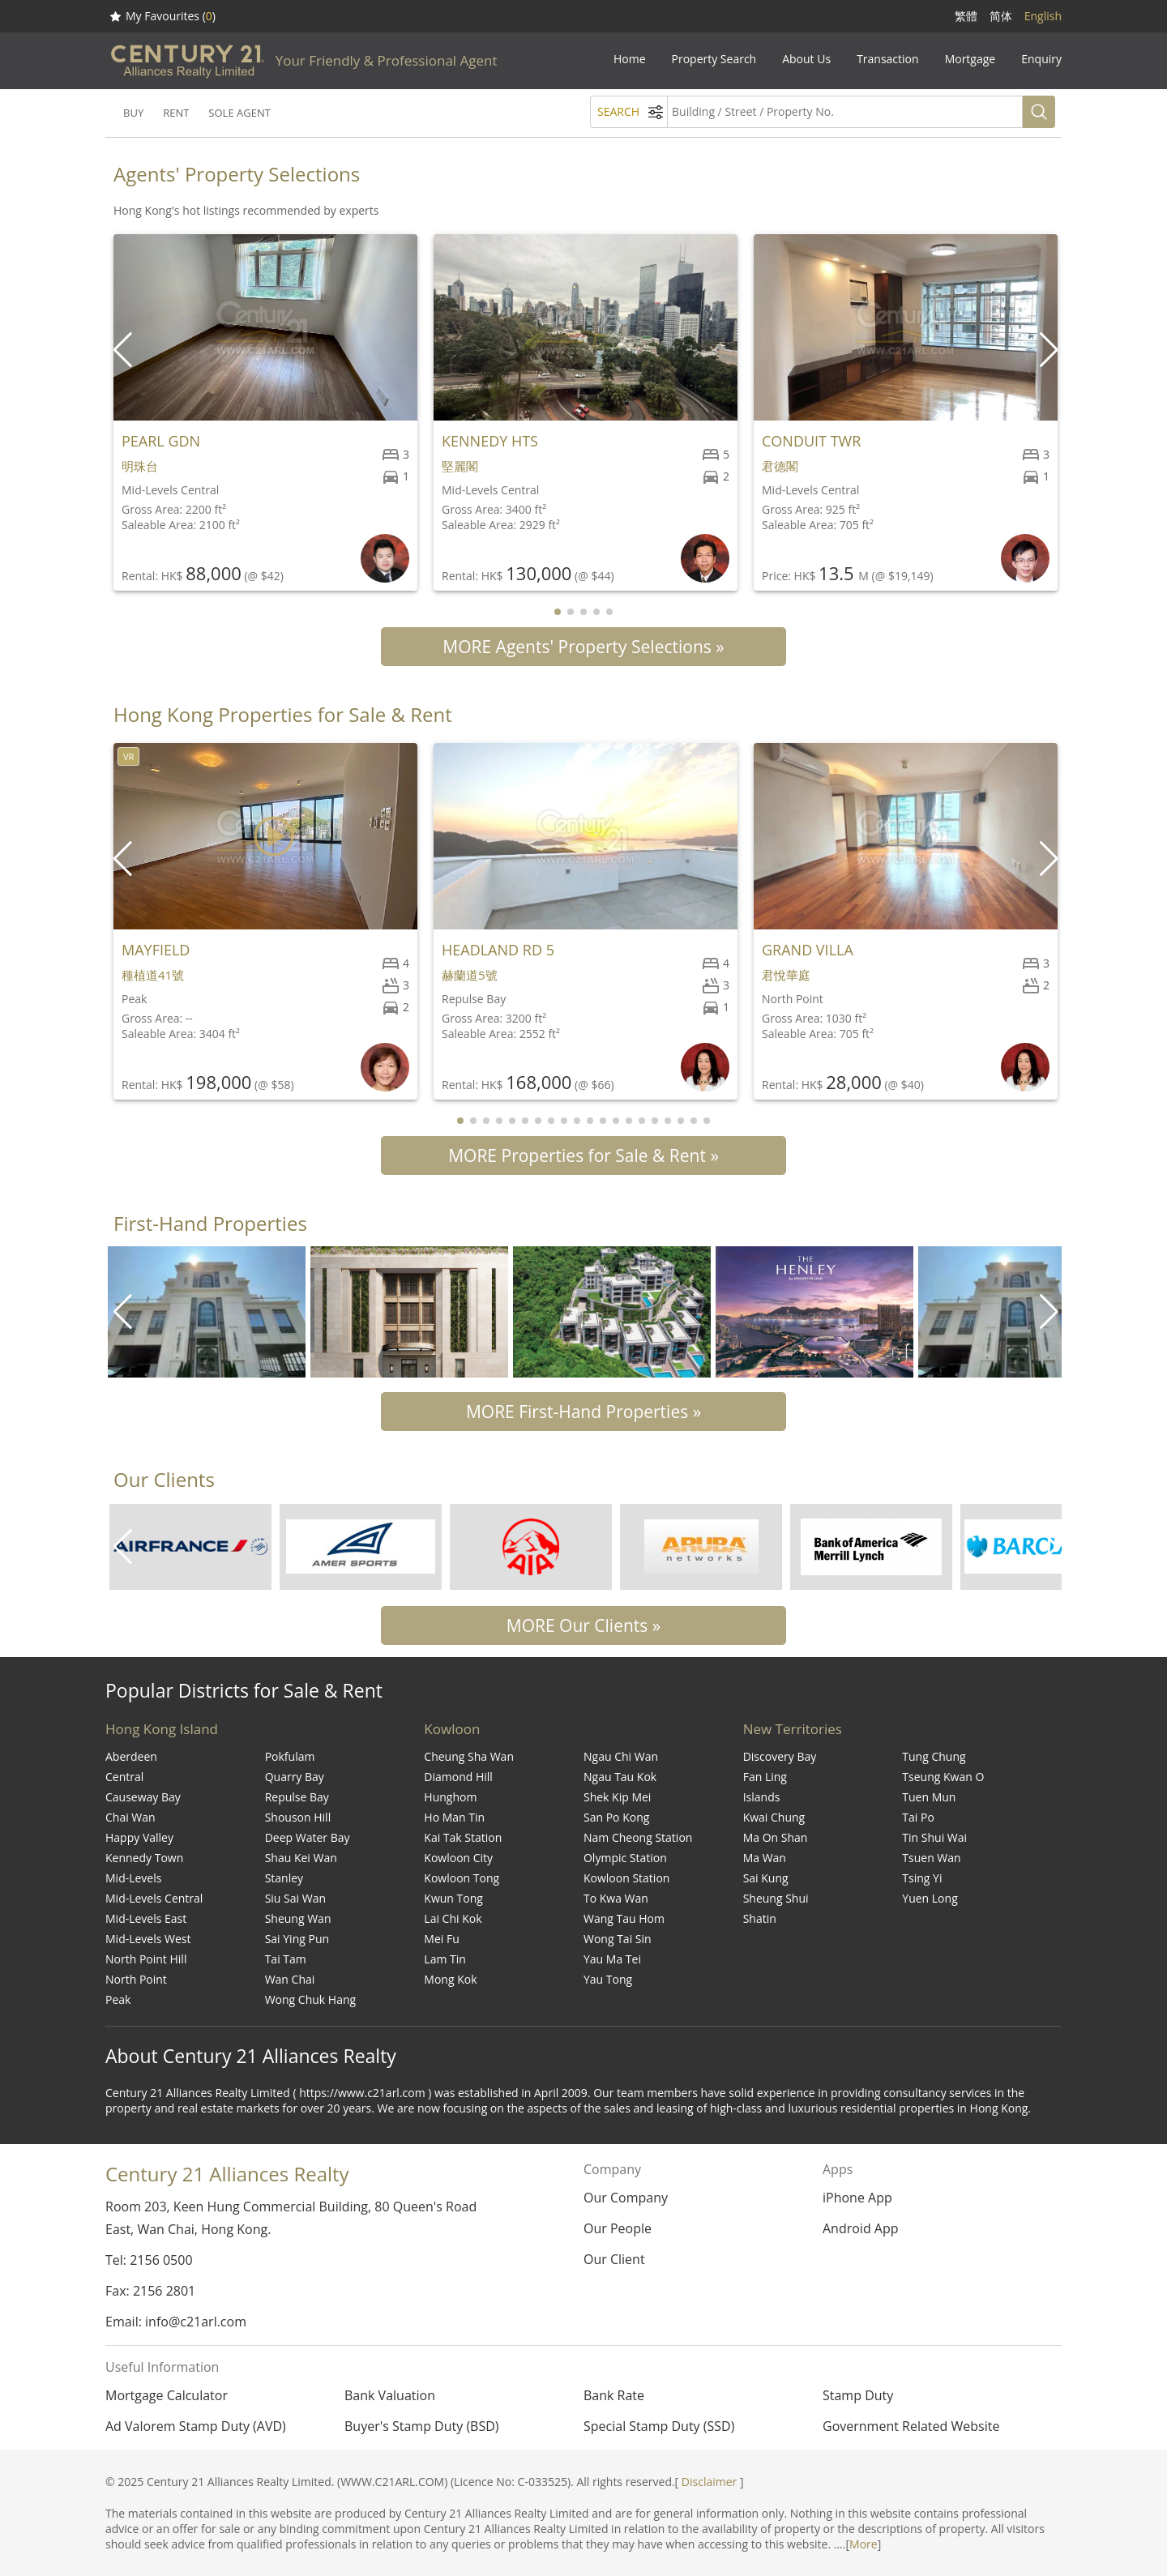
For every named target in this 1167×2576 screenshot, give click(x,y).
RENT (176, 112)
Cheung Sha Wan (469, 1756)
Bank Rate (614, 2395)
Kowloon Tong (461, 1878)
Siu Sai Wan (295, 1898)
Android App (861, 2228)
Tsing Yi (922, 1878)
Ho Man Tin (454, 1817)
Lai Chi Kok (452, 1918)
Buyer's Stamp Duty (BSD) (421, 2426)
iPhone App (857, 2197)
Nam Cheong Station (638, 1837)
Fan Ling (765, 1776)
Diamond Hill (458, 1776)
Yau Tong (608, 1979)
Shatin (759, 1918)
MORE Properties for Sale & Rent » (583, 1155)
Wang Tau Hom (624, 1918)
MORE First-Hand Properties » (583, 1411)
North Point (136, 1979)
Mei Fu (441, 1938)
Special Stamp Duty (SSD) (659, 2426)
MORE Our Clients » (583, 1625)
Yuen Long (929, 1898)
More (863, 2544)
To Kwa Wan (616, 1898)
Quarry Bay (294, 1776)
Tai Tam (285, 1959)
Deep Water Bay (307, 1837)
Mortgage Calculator (166, 2395)
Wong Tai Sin (618, 1938)
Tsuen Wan (931, 1857)
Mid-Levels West (148, 1938)
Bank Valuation (389, 2395)
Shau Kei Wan (301, 1857)
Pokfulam (290, 1756)
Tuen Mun (928, 1797)
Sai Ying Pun (297, 1938)
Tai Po (918, 1817)
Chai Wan (130, 1817)
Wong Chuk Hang (310, 1999)
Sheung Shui (776, 1898)
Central (124, 1776)
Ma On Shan (775, 1837)
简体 (1001, 15)
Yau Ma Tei (612, 1959)
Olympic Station (625, 1857)
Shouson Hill (298, 1817)
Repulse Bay (297, 1797)
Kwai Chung (774, 1817)
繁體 (966, 15)
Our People (618, 2228)
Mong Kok (450, 1979)
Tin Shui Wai (934, 1837)
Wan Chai (290, 1979)
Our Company (626, 2197)
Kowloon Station (626, 1878)
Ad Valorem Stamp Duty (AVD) (195, 2426)
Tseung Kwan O (943, 1776)
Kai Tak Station (463, 1837)
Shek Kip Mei (617, 1797)
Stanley (284, 1878)
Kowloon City (458, 1857)
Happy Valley (139, 1837)
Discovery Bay (780, 1756)
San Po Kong (616, 1817)
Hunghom (450, 1797)
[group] (206, 1312)
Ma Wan (764, 1857)
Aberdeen (131, 1756)
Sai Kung (766, 1878)
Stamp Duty (858, 2395)
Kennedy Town (144, 1857)
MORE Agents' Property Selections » (583, 646)
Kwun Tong (453, 1898)
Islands (761, 1797)
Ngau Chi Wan (621, 1756)
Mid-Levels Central (154, 1898)
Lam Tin (445, 1959)
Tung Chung (933, 1756)
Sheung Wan (298, 1918)
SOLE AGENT (239, 112)
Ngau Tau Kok (620, 1776)
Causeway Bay (143, 1797)
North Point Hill (145, 1959)
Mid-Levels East (145, 1918)
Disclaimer (709, 2481)
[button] (1051, 350)
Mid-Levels (133, 1878)
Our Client (614, 2259)
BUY (133, 112)
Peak (117, 1999)
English (1043, 15)
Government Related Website (911, 2426)
